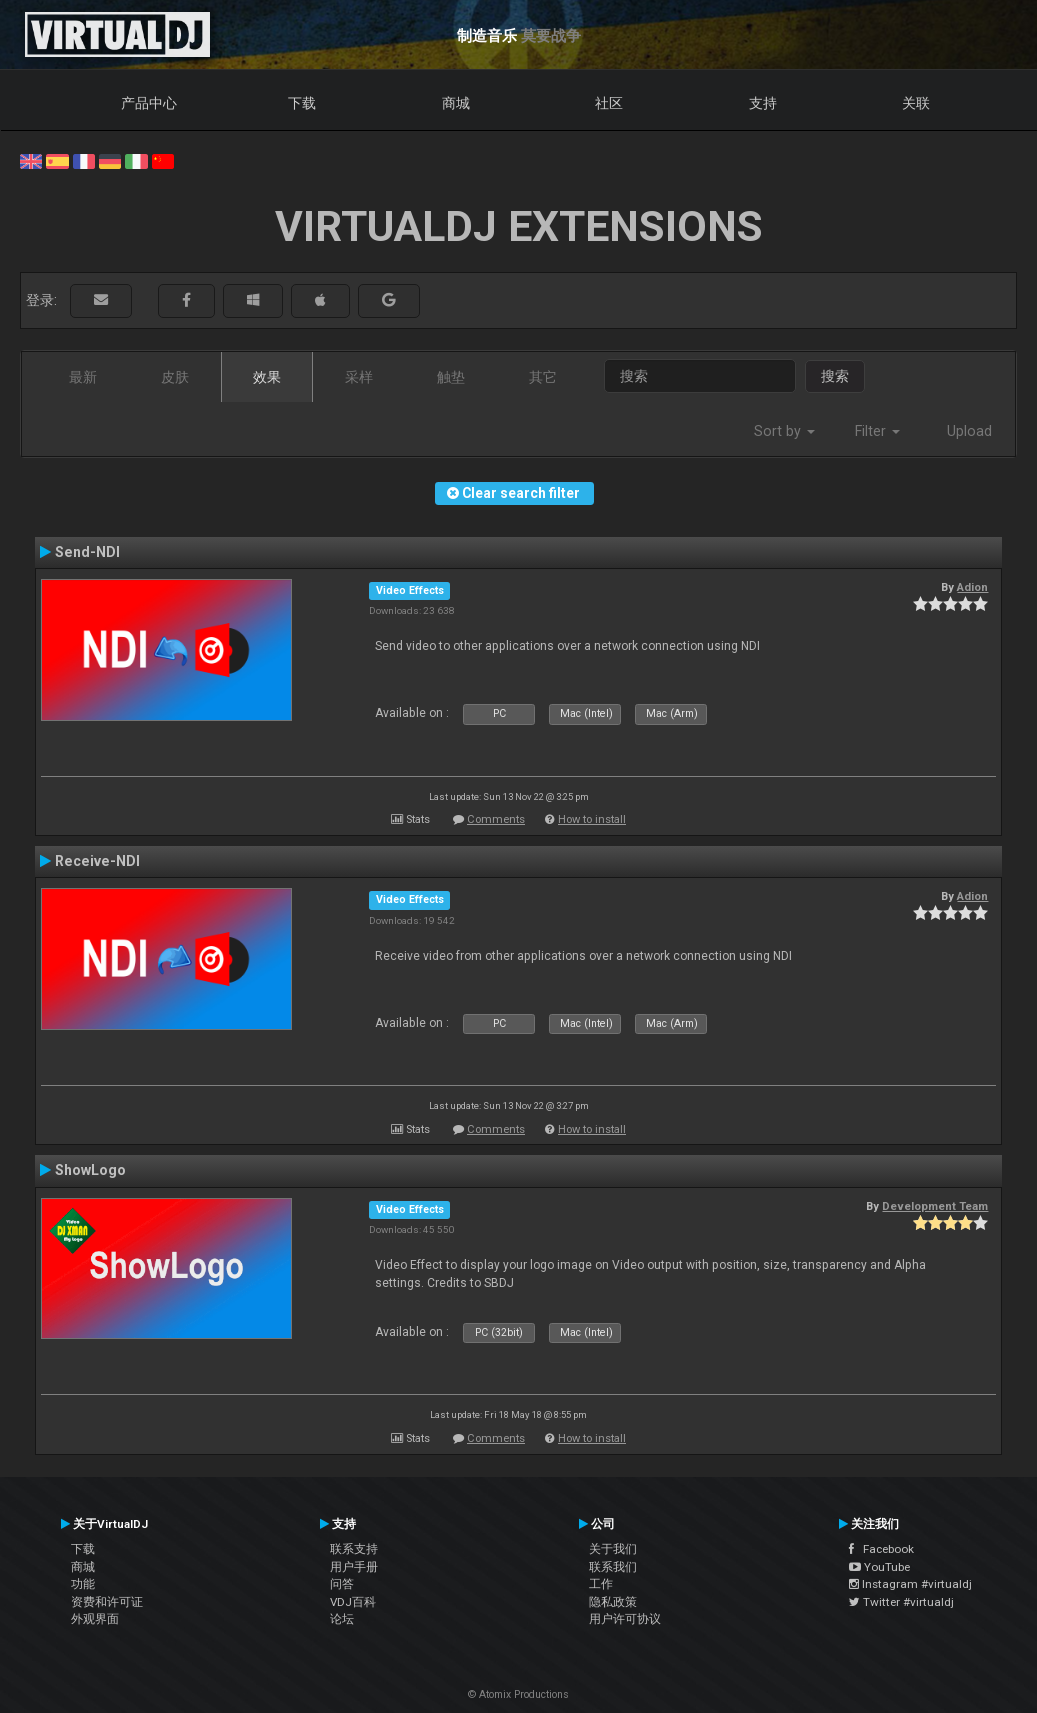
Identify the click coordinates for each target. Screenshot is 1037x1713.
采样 (359, 377)
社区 (609, 103)
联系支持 (354, 1549)
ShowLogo (90, 1170)
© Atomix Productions (518, 1694)
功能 (83, 1584)
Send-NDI (87, 552)
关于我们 (613, 1549)
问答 (342, 1584)
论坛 (342, 1619)
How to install (592, 819)
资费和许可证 (107, 1602)
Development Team (935, 1206)
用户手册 (354, 1567)
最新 (83, 377)
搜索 (835, 376)
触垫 (451, 377)
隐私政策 (613, 1602)
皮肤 (175, 377)
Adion (972, 587)
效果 (267, 377)
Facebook (881, 1549)
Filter (877, 431)
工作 (601, 1584)
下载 (302, 103)
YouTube (879, 1567)
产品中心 (149, 103)
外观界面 (95, 1619)
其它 (543, 377)
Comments (496, 819)
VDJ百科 (353, 1602)
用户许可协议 (625, 1619)
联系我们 (613, 1567)
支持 (763, 103)
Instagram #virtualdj (910, 1584)
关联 (916, 103)
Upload (969, 431)
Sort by (784, 431)
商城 (456, 103)
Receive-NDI (97, 861)
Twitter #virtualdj (901, 1602)
